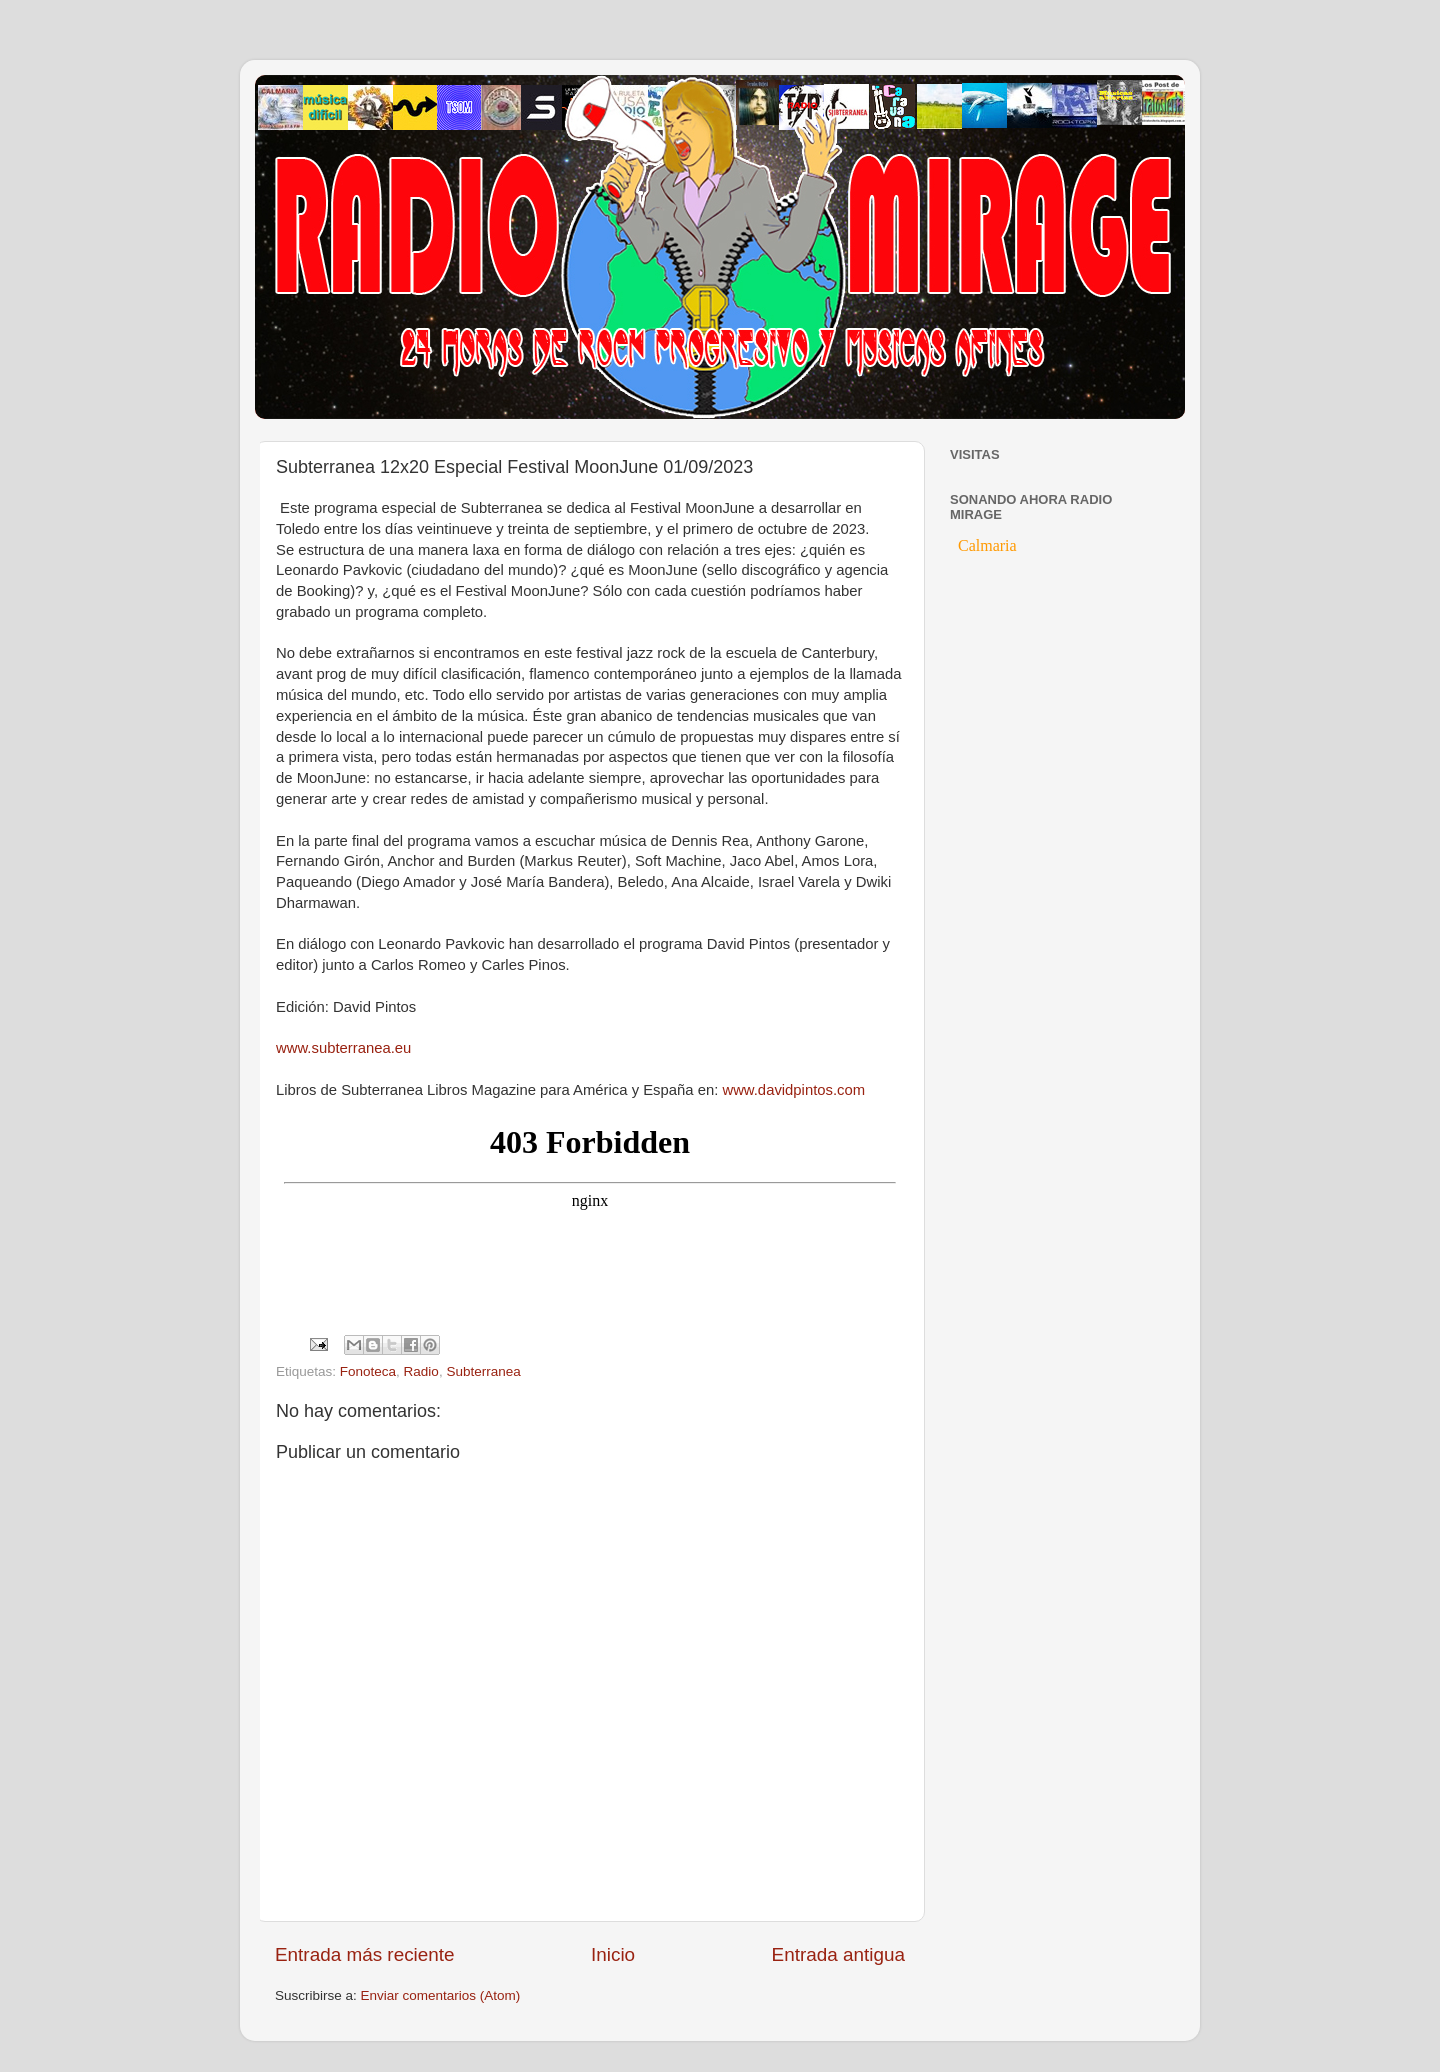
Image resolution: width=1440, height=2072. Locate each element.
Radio (421, 1371)
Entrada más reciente (365, 1954)
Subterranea (483, 1371)
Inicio (613, 1954)
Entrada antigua (838, 1954)
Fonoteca (368, 1371)
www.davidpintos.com (793, 1090)
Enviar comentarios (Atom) (441, 1995)
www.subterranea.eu (343, 1048)
